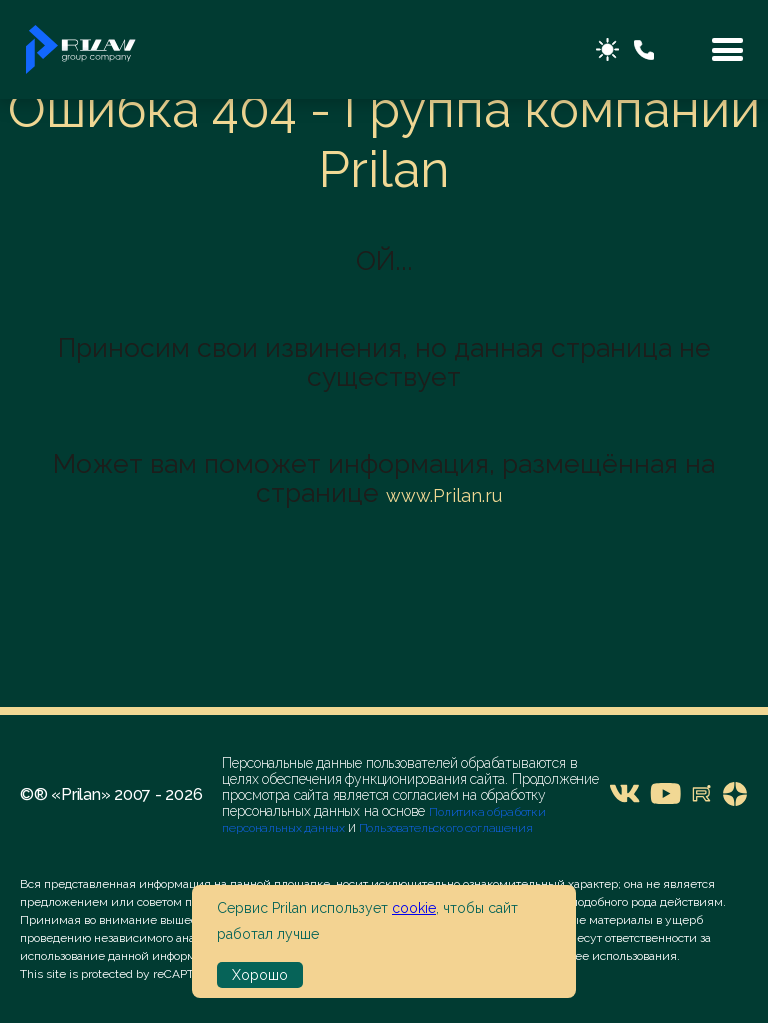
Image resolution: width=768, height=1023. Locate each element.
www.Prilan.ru (444, 495)
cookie (414, 908)
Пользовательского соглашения (444, 828)
